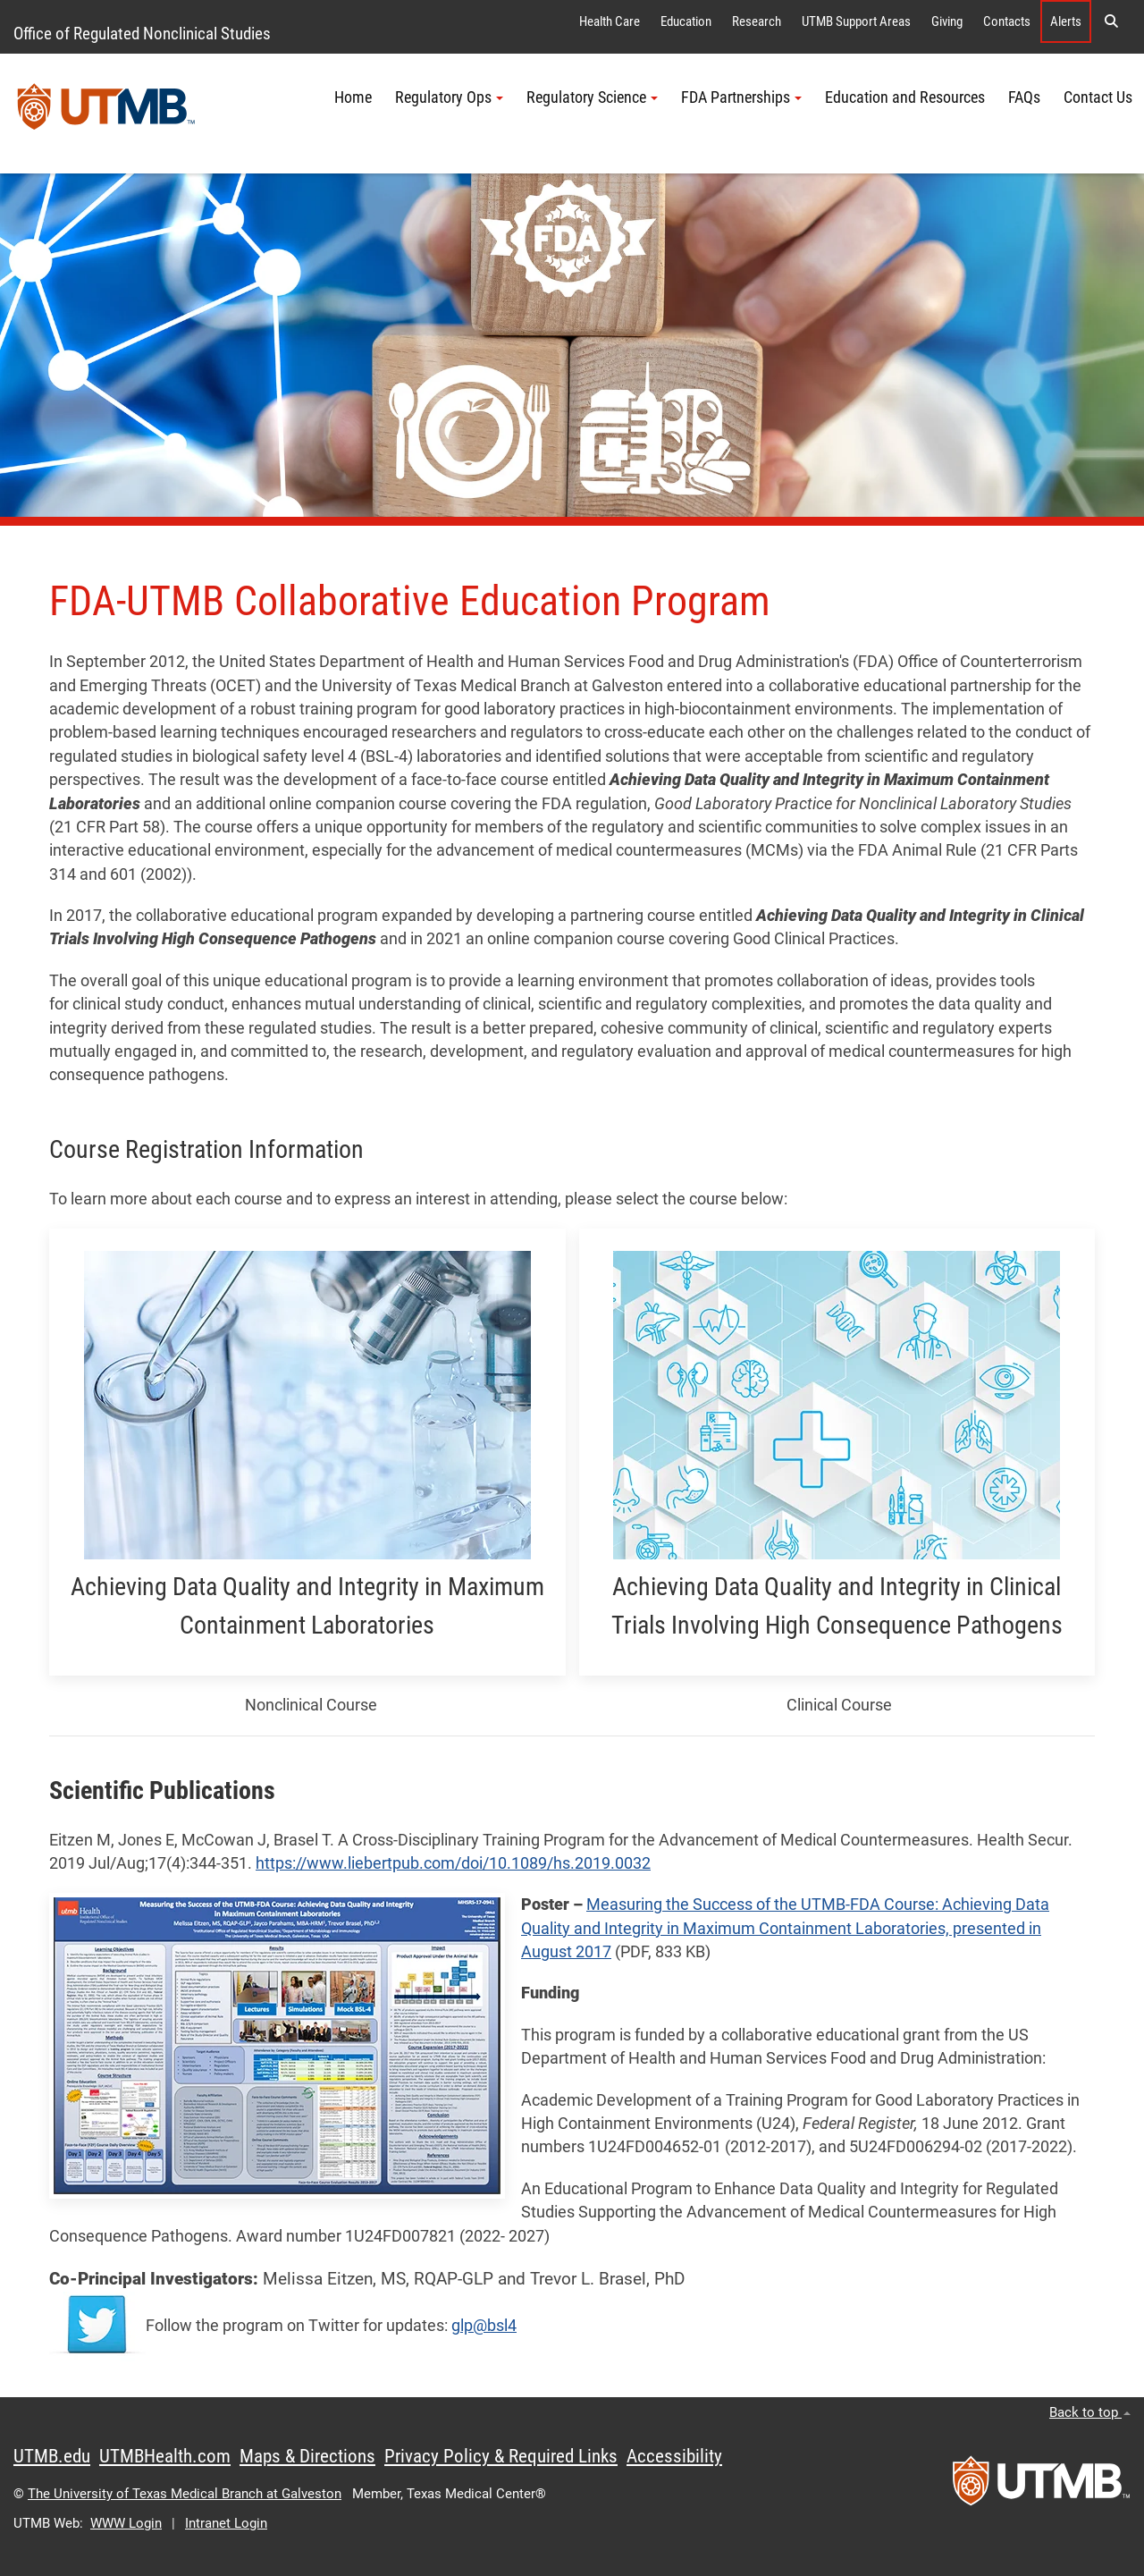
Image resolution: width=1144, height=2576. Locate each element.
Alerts (1065, 21)
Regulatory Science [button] (592, 97)
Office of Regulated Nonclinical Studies (142, 33)
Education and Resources (905, 97)
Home (353, 97)
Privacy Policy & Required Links (501, 2456)
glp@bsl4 (484, 2326)
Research (756, 21)
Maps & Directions (307, 2456)
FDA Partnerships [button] (741, 97)
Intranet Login (226, 2523)
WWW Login (126, 2523)
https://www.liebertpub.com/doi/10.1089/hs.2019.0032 (453, 1863)
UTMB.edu (51, 2456)
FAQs (1024, 97)
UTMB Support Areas (856, 21)
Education (685, 21)
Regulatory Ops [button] (449, 97)
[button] (1111, 21)
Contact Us (1098, 97)
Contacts (1006, 21)
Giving (947, 21)
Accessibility (674, 2456)
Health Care (609, 21)
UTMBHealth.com (165, 2456)
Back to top (1090, 2412)
